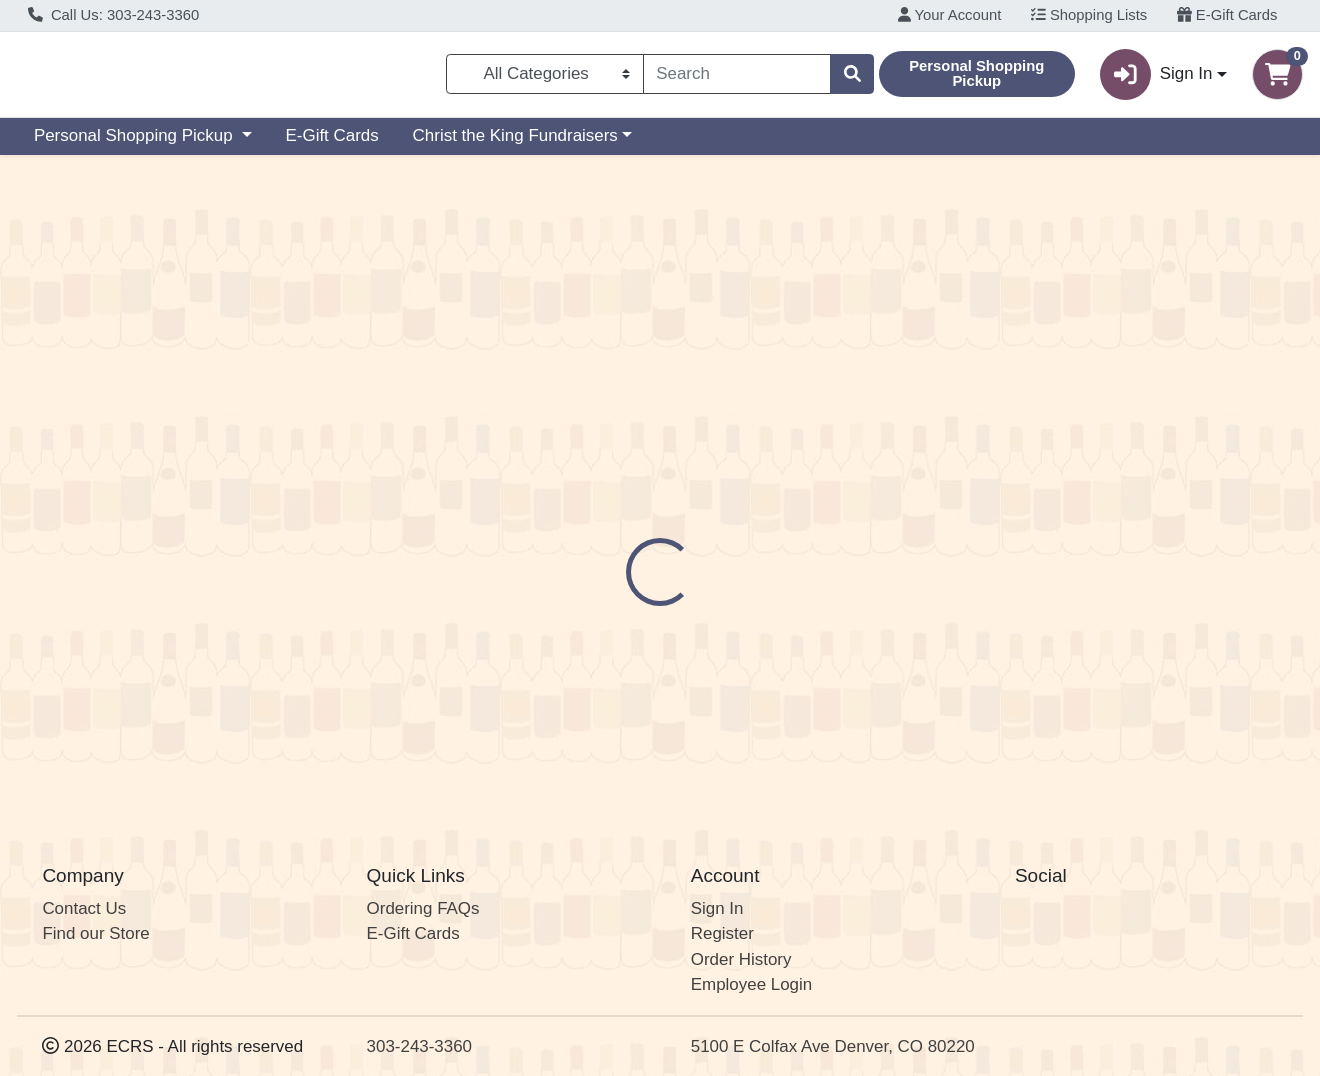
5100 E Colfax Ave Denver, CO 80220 (833, 1046)
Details (607, 434)
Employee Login (751, 984)
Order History (741, 959)
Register (722, 933)
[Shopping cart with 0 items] (1277, 78)
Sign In (717, 908)
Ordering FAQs (423, 908)
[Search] (737, 78)
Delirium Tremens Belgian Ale (737, 728)
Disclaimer (705, 434)
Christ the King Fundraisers (515, 143)
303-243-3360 (419, 1046)
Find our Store (95, 933)
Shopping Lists (1089, 15)
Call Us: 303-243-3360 (114, 15)
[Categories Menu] (545, 78)
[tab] (607, 433)
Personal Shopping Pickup (135, 143)
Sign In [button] (1156, 78)
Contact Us (84, 908)
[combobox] (737, 78)
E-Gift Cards (1227, 15)
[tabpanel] (935, 544)
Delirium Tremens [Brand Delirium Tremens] (822, 513)
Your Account (950, 15)
